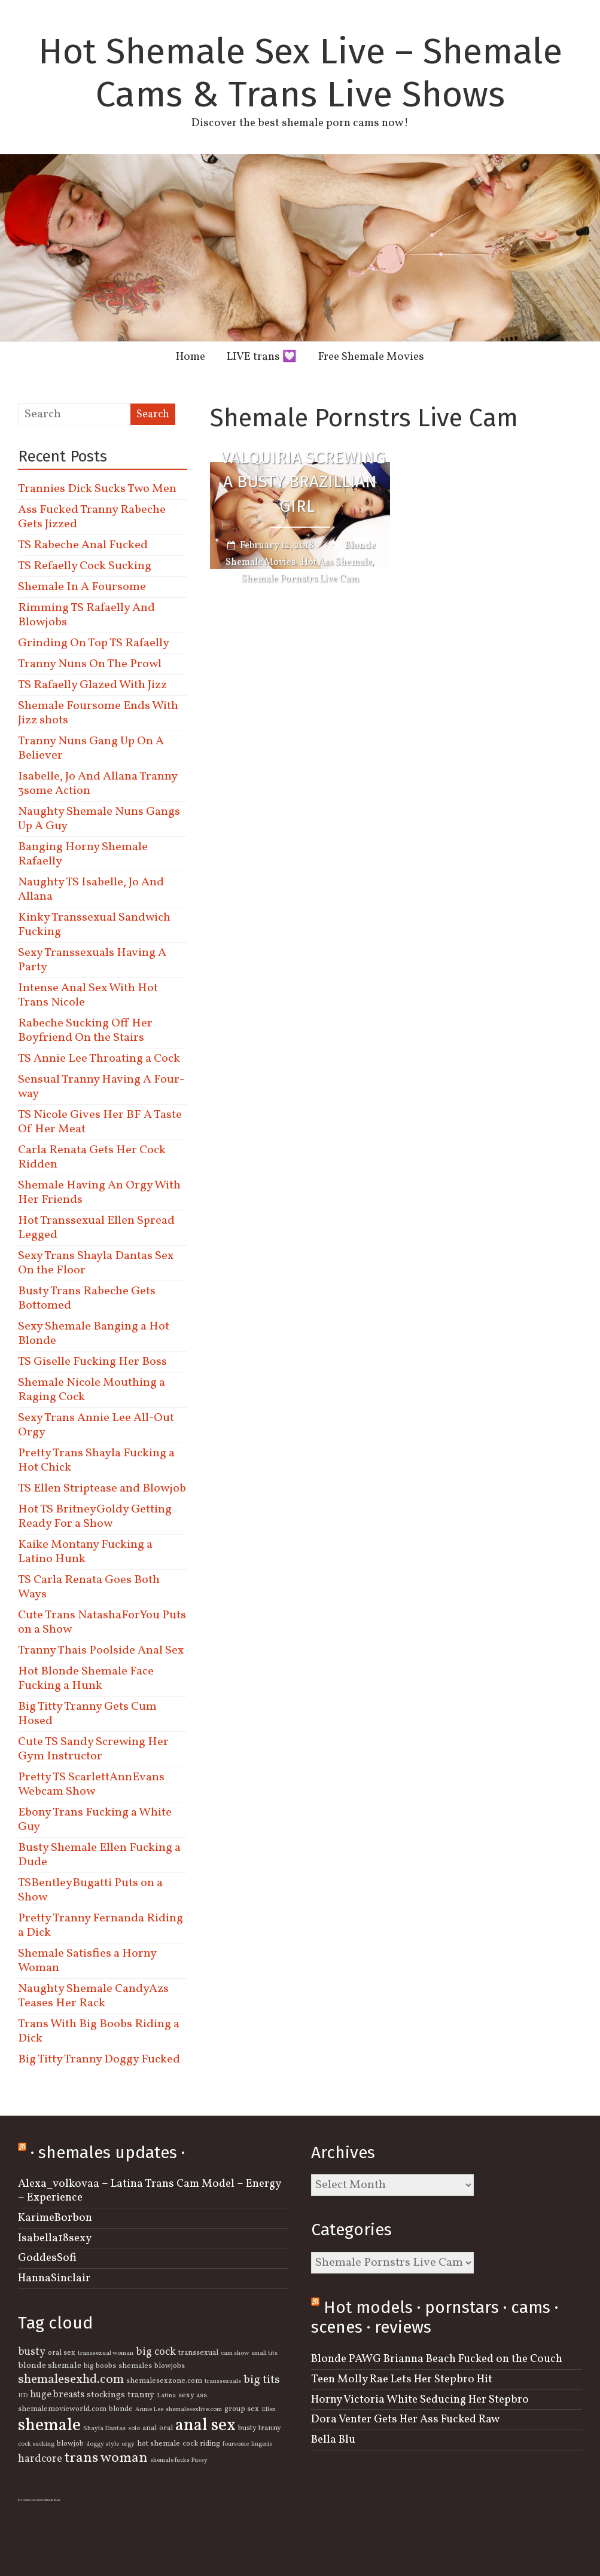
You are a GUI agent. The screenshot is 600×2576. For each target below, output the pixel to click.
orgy (128, 2444)
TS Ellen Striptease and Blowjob (102, 1488)
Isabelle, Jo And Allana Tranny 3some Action (97, 783)
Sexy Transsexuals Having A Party (92, 960)
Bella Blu (333, 2439)
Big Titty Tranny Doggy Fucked (99, 2059)
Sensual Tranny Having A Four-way (101, 1086)
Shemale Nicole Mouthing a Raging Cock (91, 1389)
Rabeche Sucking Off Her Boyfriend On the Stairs (85, 1030)
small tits (264, 2353)
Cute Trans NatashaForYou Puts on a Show (102, 1622)
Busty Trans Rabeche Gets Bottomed (87, 1298)
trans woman (106, 2458)
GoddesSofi (47, 2258)
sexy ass (192, 2395)
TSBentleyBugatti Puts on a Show (90, 1890)
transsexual (198, 2353)
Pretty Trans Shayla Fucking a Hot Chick (96, 1460)
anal (149, 2428)
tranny (140, 2395)
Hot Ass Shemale (336, 562)
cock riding (201, 2444)
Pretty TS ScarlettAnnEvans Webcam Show (91, 1784)
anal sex (205, 2425)
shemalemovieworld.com (62, 2409)
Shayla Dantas (104, 2428)
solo (134, 2428)
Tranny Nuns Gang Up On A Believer (91, 748)
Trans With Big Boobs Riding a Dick (98, 2031)
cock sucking (36, 2444)
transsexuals (223, 2381)
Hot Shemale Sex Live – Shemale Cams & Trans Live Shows (300, 73)
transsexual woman (105, 2353)
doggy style (102, 2444)
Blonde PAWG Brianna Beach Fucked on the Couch (436, 2359)
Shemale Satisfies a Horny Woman (87, 1960)
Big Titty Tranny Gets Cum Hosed (87, 1713)
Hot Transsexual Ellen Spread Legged (96, 1227)
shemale (49, 2425)
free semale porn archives (31, 2500)
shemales (135, 2366)
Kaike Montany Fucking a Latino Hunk (85, 1551)
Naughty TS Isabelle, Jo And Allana (91, 889)
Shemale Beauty (52, 2500)
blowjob (70, 2444)
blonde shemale (49, 2366)
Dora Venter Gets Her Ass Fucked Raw (405, 2419)
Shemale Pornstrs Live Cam (300, 579)
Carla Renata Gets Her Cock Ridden (92, 1157)
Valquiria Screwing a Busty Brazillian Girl (303, 481)
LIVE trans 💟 (262, 357)
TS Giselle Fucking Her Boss (92, 1361)
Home (190, 357)
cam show (235, 2353)
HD (23, 2395)
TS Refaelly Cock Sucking (84, 566)
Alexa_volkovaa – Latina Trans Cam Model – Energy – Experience (149, 2190)
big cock (156, 2352)
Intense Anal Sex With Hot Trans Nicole (88, 995)
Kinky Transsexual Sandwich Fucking (94, 924)
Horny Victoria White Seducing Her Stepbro (420, 2399)
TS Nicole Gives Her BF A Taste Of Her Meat (100, 1122)
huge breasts (57, 2394)
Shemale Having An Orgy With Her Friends (99, 1192)
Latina (166, 2395)
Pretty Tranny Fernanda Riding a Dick (100, 1925)
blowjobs (169, 2366)
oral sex (61, 2353)
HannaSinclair (54, 2278)
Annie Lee (149, 2409)
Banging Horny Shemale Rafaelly (83, 854)
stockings (106, 2395)
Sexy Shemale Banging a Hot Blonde (93, 1333)
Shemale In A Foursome (82, 587)
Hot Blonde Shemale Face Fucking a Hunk (86, 1678)
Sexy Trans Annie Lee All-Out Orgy (96, 1425)
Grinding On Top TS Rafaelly (93, 643)
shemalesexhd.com (71, 2379)
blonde (121, 2409)
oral (166, 2428)
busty (31, 2352)
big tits (261, 2380)
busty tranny (259, 2428)
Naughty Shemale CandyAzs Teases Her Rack (93, 1996)
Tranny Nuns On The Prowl (90, 664)
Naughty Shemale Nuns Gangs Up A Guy (99, 819)
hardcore (40, 2459)
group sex (241, 2409)
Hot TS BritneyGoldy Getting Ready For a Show (95, 1516)
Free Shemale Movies (371, 357)
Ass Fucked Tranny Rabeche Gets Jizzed (92, 517)
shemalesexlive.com (194, 2409)
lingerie (261, 2444)
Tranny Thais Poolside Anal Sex (101, 1650)
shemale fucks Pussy (179, 2460)
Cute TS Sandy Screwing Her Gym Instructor (93, 1749)
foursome (236, 2444)
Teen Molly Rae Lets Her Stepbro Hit (401, 2379)
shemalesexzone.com (164, 2381)
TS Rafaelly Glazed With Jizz (92, 685)
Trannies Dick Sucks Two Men (97, 489)
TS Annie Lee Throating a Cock (99, 1058)
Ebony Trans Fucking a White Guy (95, 1819)
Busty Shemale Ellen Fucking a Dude (99, 1855)
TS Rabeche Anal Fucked (83, 545)
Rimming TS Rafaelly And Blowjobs (86, 615)
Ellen (268, 2409)
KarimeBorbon (55, 2218)
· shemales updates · (108, 2152)
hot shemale (158, 2444)
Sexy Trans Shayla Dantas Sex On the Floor (95, 1263)
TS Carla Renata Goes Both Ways (89, 1587)
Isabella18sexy (55, 2238)
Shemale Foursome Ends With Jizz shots (98, 713)
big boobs (100, 2366)
